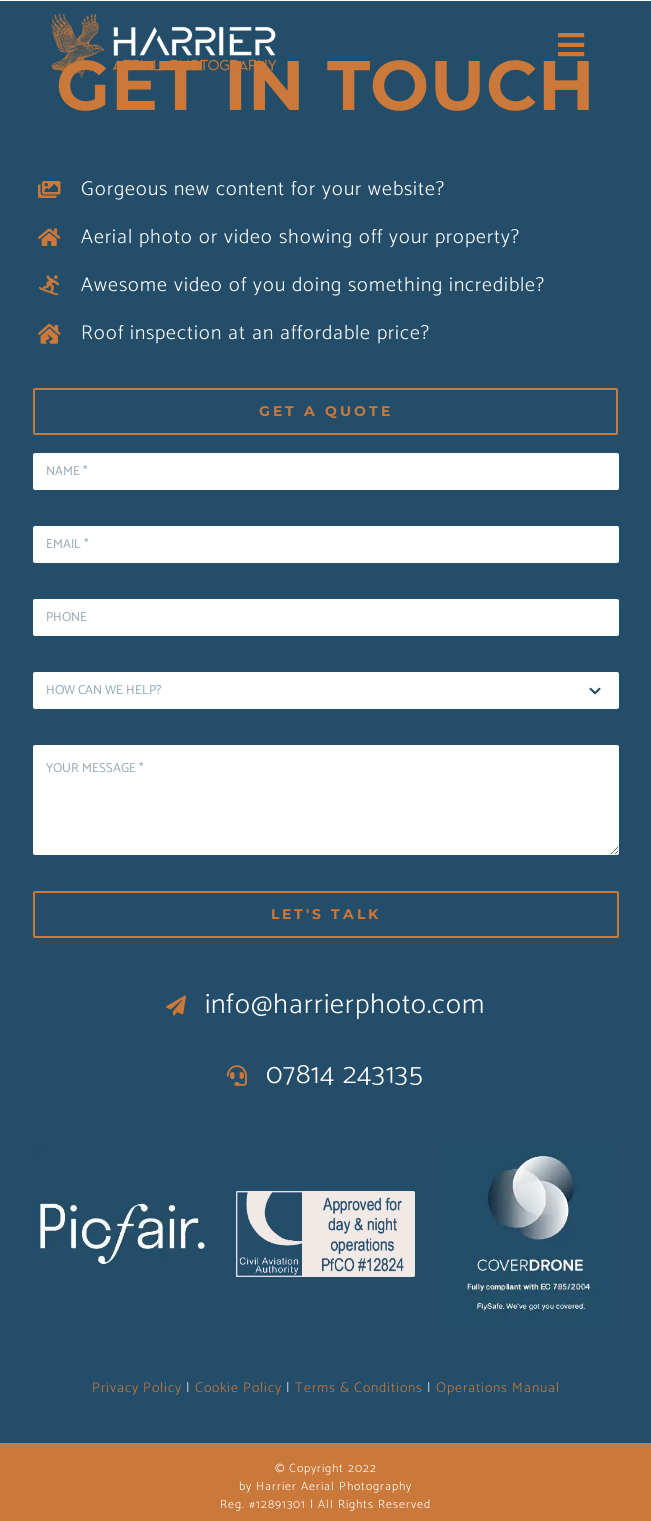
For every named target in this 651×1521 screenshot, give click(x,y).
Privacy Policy (137, 1388)
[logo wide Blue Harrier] (164, 17)
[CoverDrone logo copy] (529, 1153)
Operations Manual (498, 1388)
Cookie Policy (238, 1388)
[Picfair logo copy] (123, 1153)
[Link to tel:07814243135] (237, 1076)
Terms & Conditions (359, 1388)
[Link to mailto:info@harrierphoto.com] (176, 1006)
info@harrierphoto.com (345, 1005)
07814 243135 (345, 1075)
